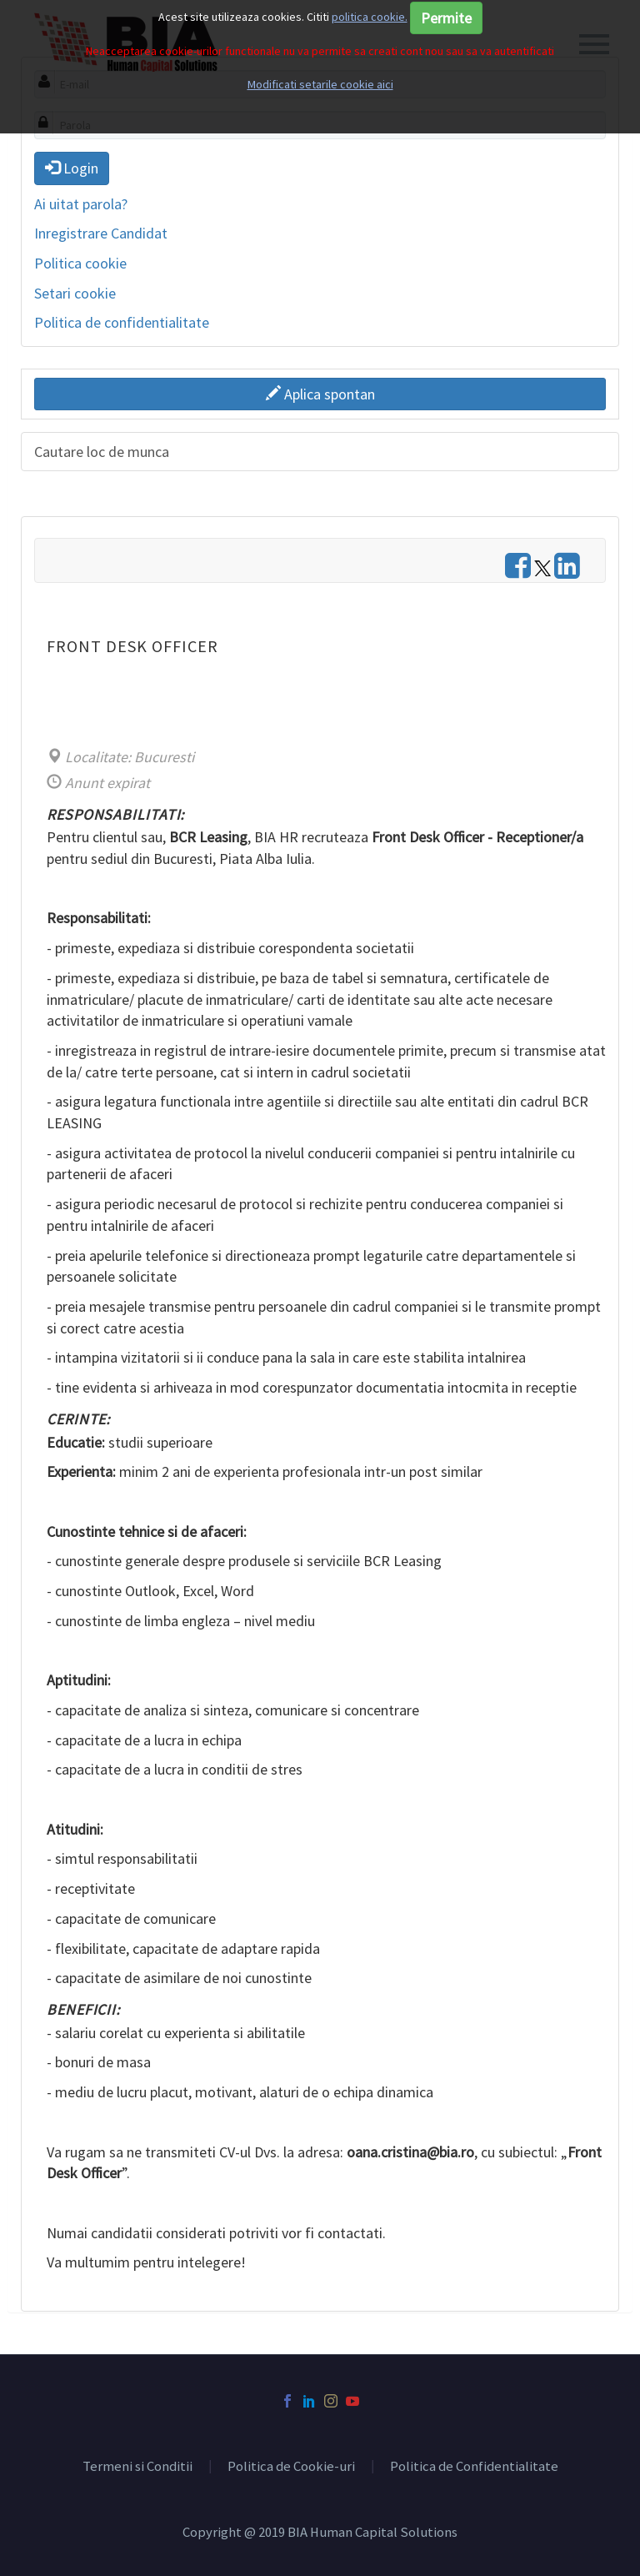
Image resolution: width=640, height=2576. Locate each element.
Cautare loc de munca (101, 451)
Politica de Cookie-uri (291, 2467)
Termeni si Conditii (137, 2467)
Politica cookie (80, 263)
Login (71, 168)
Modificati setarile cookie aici (320, 84)
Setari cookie (75, 293)
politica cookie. (370, 16)
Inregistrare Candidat (101, 233)
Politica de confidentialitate (121, 322)
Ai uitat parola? (81, 203)
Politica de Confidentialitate (474, 2467)
